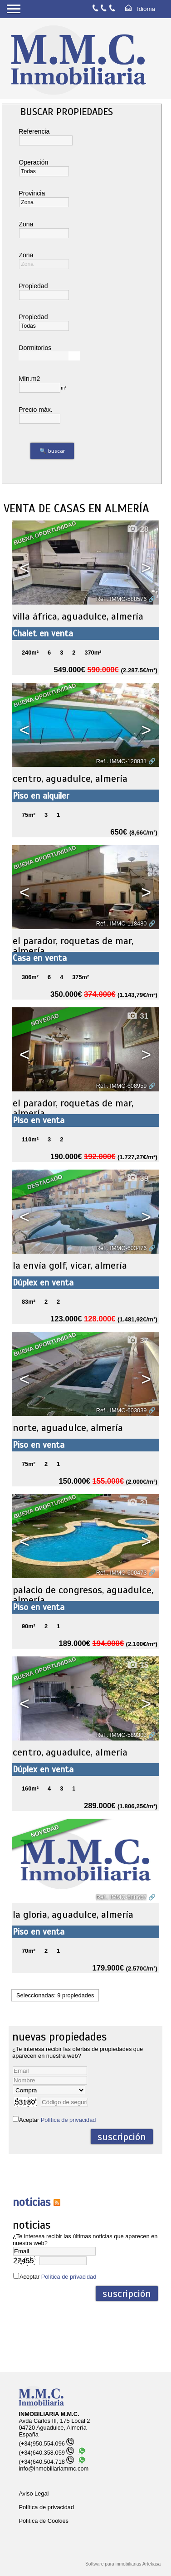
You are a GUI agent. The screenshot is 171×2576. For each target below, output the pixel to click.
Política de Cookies (43, 2520)
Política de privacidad (68, 2119)
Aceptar (57, 2119)
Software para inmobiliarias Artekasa (123, 2563)
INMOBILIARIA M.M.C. (49, 2414)
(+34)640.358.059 (46, 2452)
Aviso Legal (34, 2493)
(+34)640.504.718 (46, 2461)
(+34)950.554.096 (46, 2443)
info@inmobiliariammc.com (53, 2468)
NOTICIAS (31, 2202)
